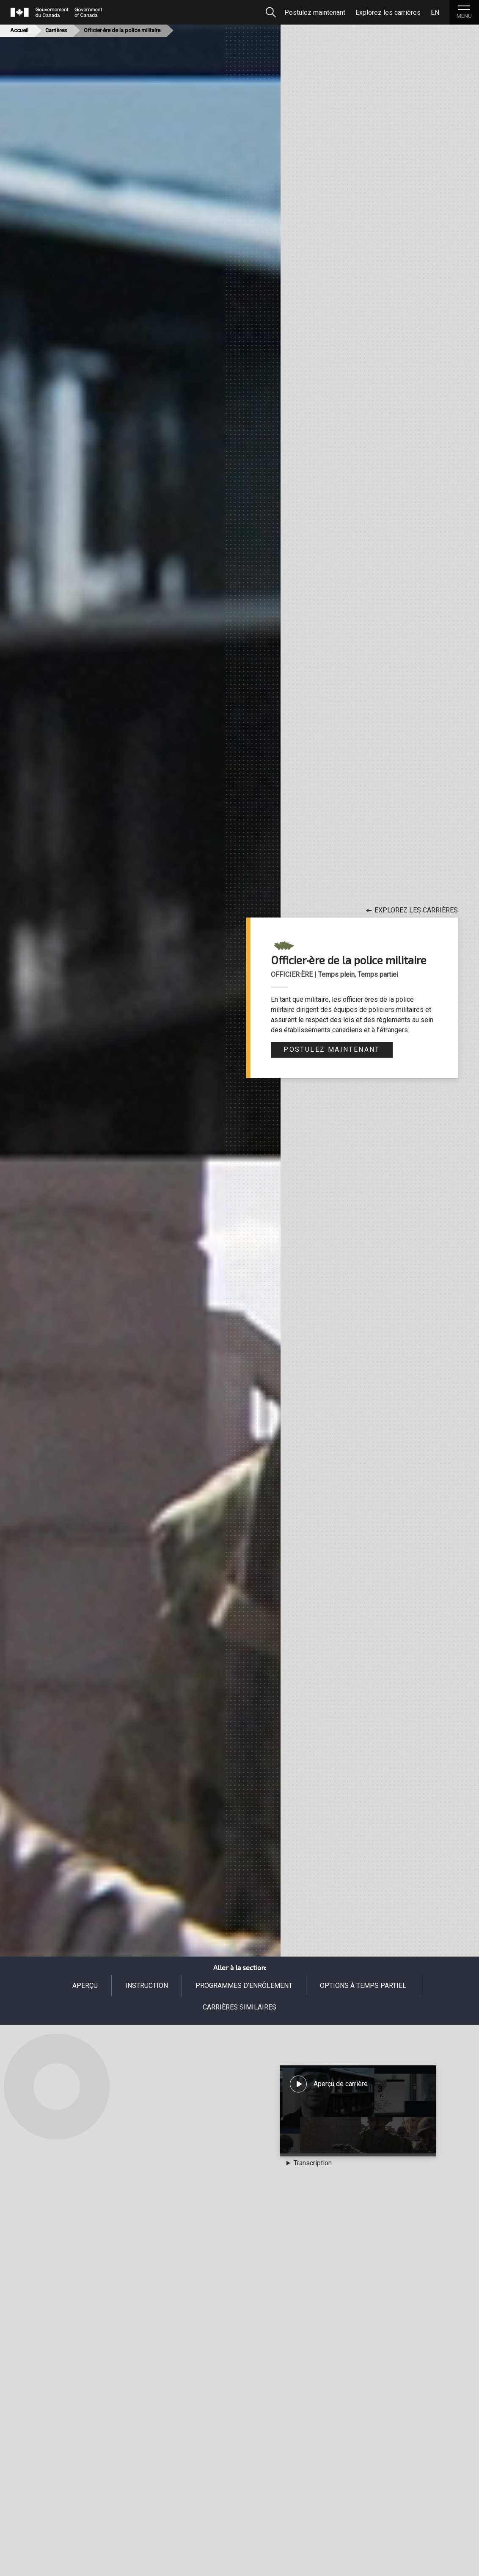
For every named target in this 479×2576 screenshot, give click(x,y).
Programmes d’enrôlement (243, 1986)
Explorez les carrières (412, 910)
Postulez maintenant (332, 1049)
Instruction (146, 1986)
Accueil (19, 30)
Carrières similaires (239, 2007)
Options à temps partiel (363, 1986)
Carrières (56, 30)
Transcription (313, 2163)
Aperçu (85, 1986)
